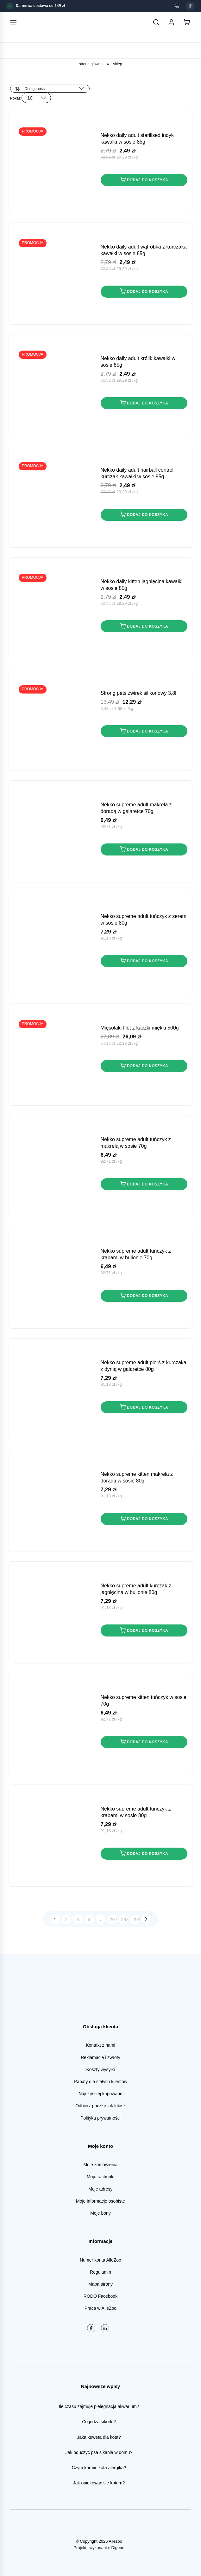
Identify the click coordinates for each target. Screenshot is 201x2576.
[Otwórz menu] (13, 22)
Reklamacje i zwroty (100, 2057)
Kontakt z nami (100, 2045)
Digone (117, 2547)
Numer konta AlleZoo (100, 2260)
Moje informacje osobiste (100, 2201)
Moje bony (100, 2213)
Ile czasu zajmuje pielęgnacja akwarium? (99, 2406)
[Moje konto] (171, 22)
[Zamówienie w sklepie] (50, 89)
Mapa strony (100, 2284)
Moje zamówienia (100, 2164)
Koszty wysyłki (100, 2069)
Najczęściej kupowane (100, 2093)
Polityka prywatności (100, 2118)
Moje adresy (100, 2189)
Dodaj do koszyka (144, 180)
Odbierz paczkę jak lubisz (100, 2105)
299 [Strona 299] (136, 1919)
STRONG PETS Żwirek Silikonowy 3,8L (138, 693)
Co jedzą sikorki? (99, 2421)
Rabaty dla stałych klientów (100, 2081)
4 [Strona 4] (89, 1919)
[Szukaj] (156, 22)
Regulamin (100, 2272)
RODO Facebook (100, 2296)
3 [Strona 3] (77, 1919)
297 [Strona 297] (113, 1919)
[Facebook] (190, 6)
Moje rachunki (100, 2176)
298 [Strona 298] (124, 1919)
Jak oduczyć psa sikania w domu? (99, 2452)
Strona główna (91, 64)
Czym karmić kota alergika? (99, 2467)
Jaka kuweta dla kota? (99, 2437)
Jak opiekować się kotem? (99, 2482)
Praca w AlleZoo (100, 2308)
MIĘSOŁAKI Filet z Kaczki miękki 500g (140, 1027)
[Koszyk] (186, 22)
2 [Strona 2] (66, 1919)
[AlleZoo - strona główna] (34, 22)
